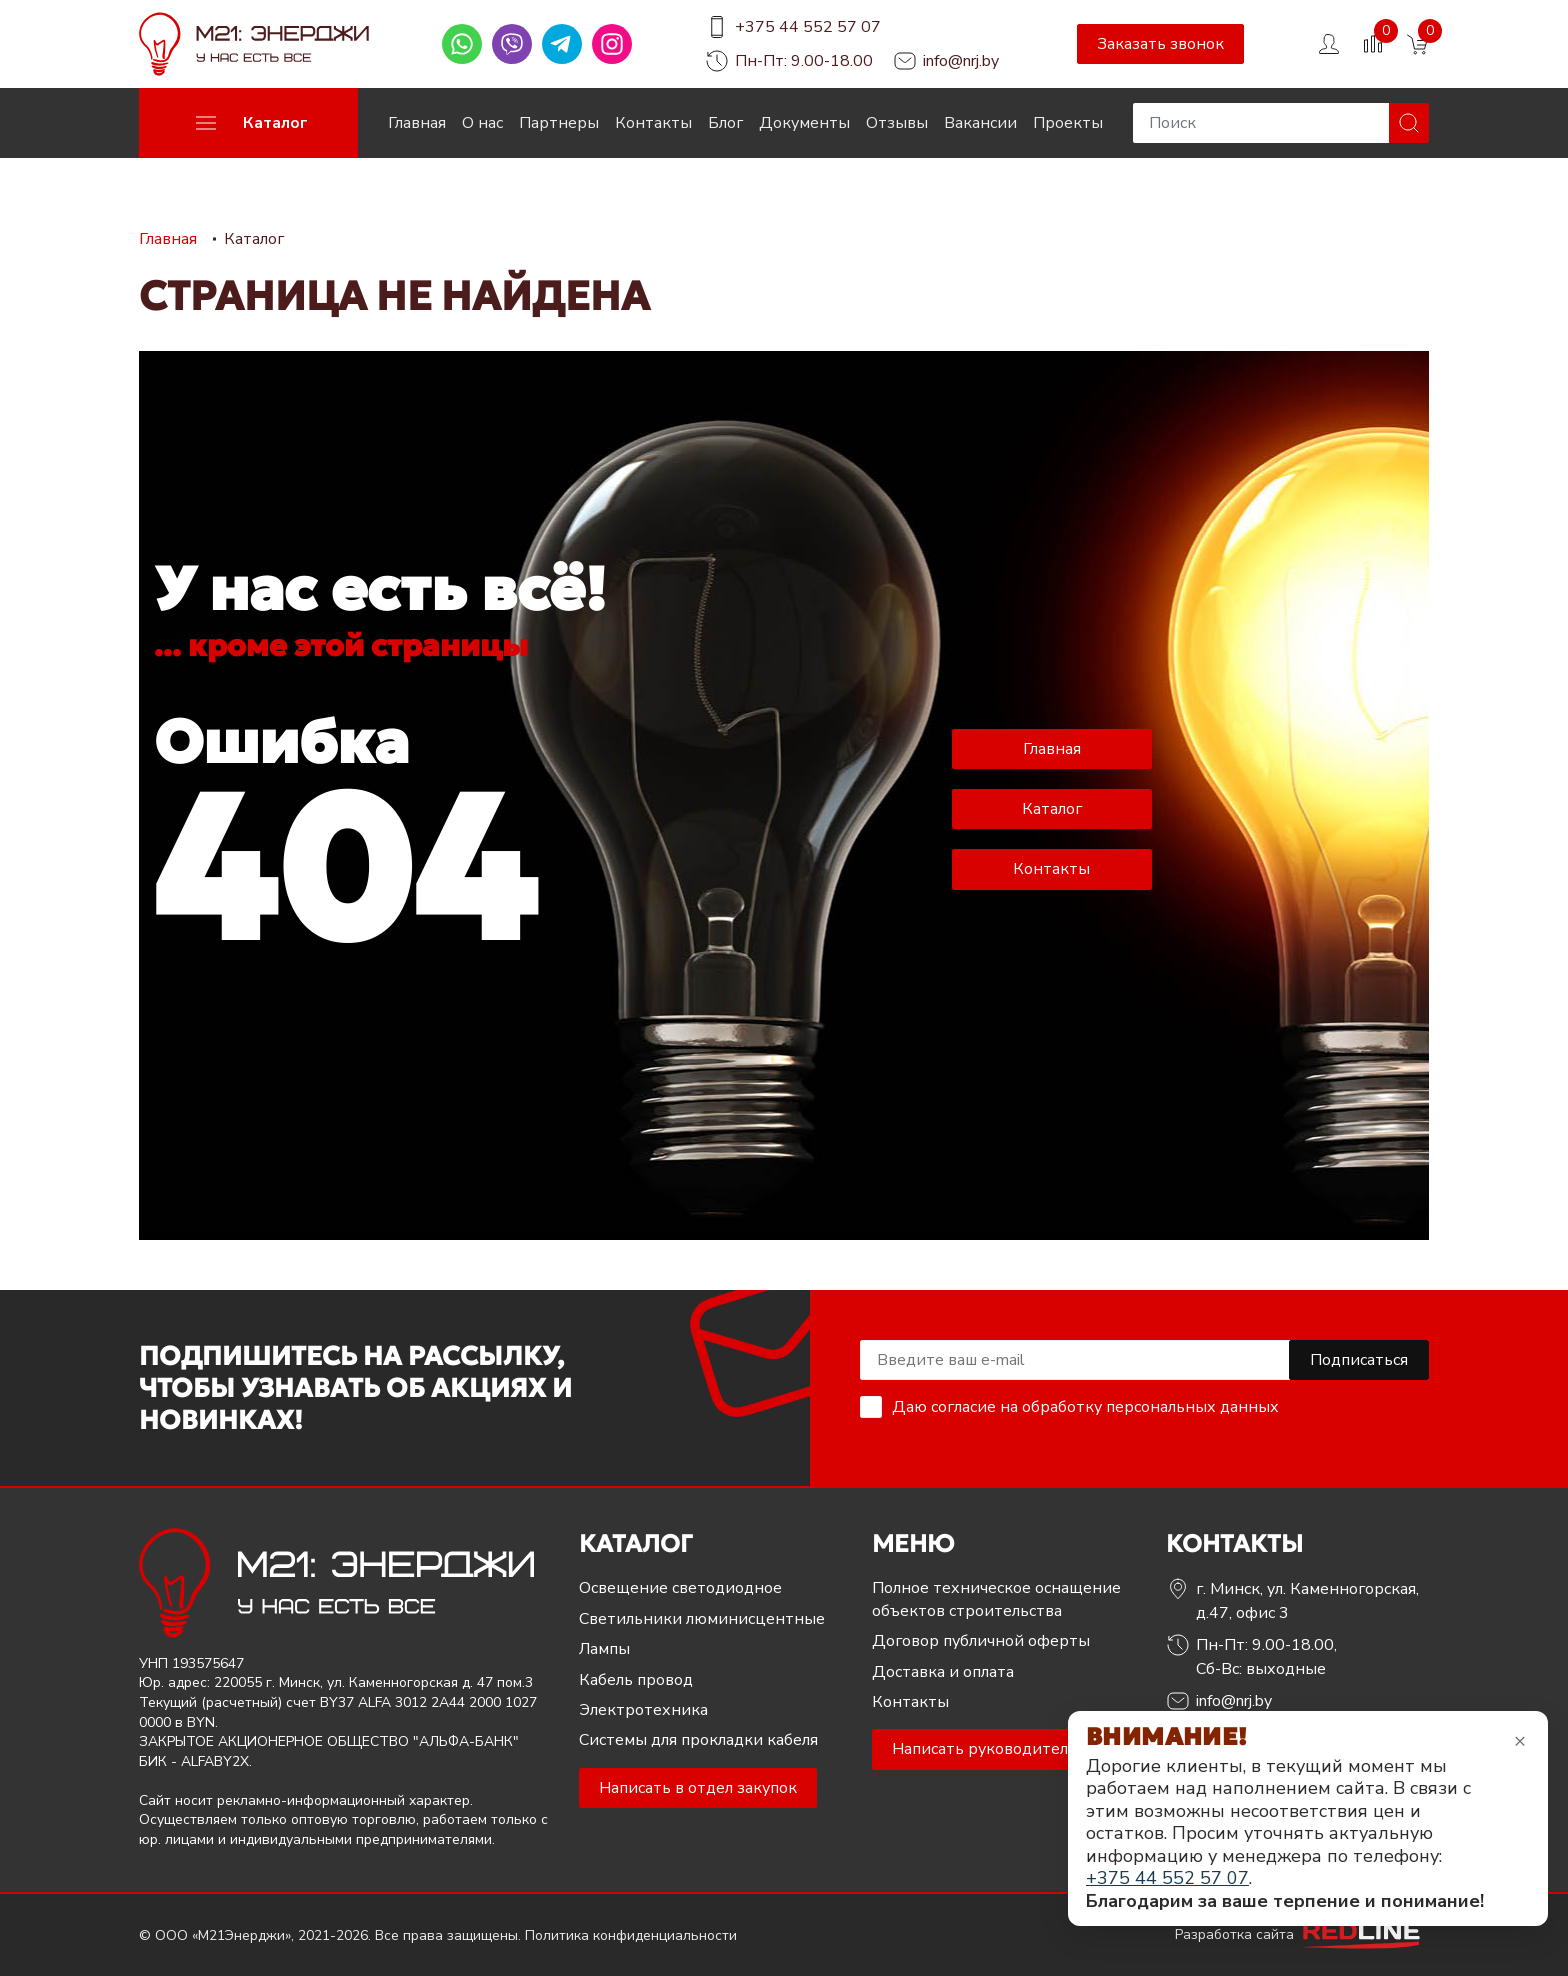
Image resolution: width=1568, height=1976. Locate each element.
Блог (725, 123)
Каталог (1052, 809)
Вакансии (980, 123)
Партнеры (559, 123)
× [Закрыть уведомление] (1520, 1740)
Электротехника (643, 1710)
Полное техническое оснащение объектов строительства (996, 1599)
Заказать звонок (1160, 44)
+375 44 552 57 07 (808, 27)
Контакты (653, 123)
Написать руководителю (986, 1749)
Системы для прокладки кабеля (698, 1740)
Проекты (1068, 123)
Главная (417, 123)
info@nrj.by (961, 61)
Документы (804, 123)
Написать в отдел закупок (698, 1788)
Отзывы (897, 123)
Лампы (604, 1649)
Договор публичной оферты (981, 1641)
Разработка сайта (1302, 1934)
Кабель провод (636, 1680)
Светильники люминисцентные (702, 1619)
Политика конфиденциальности (631, 1935)
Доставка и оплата (943, 1672)
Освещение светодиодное (680, 1588)
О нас (482, 123)
